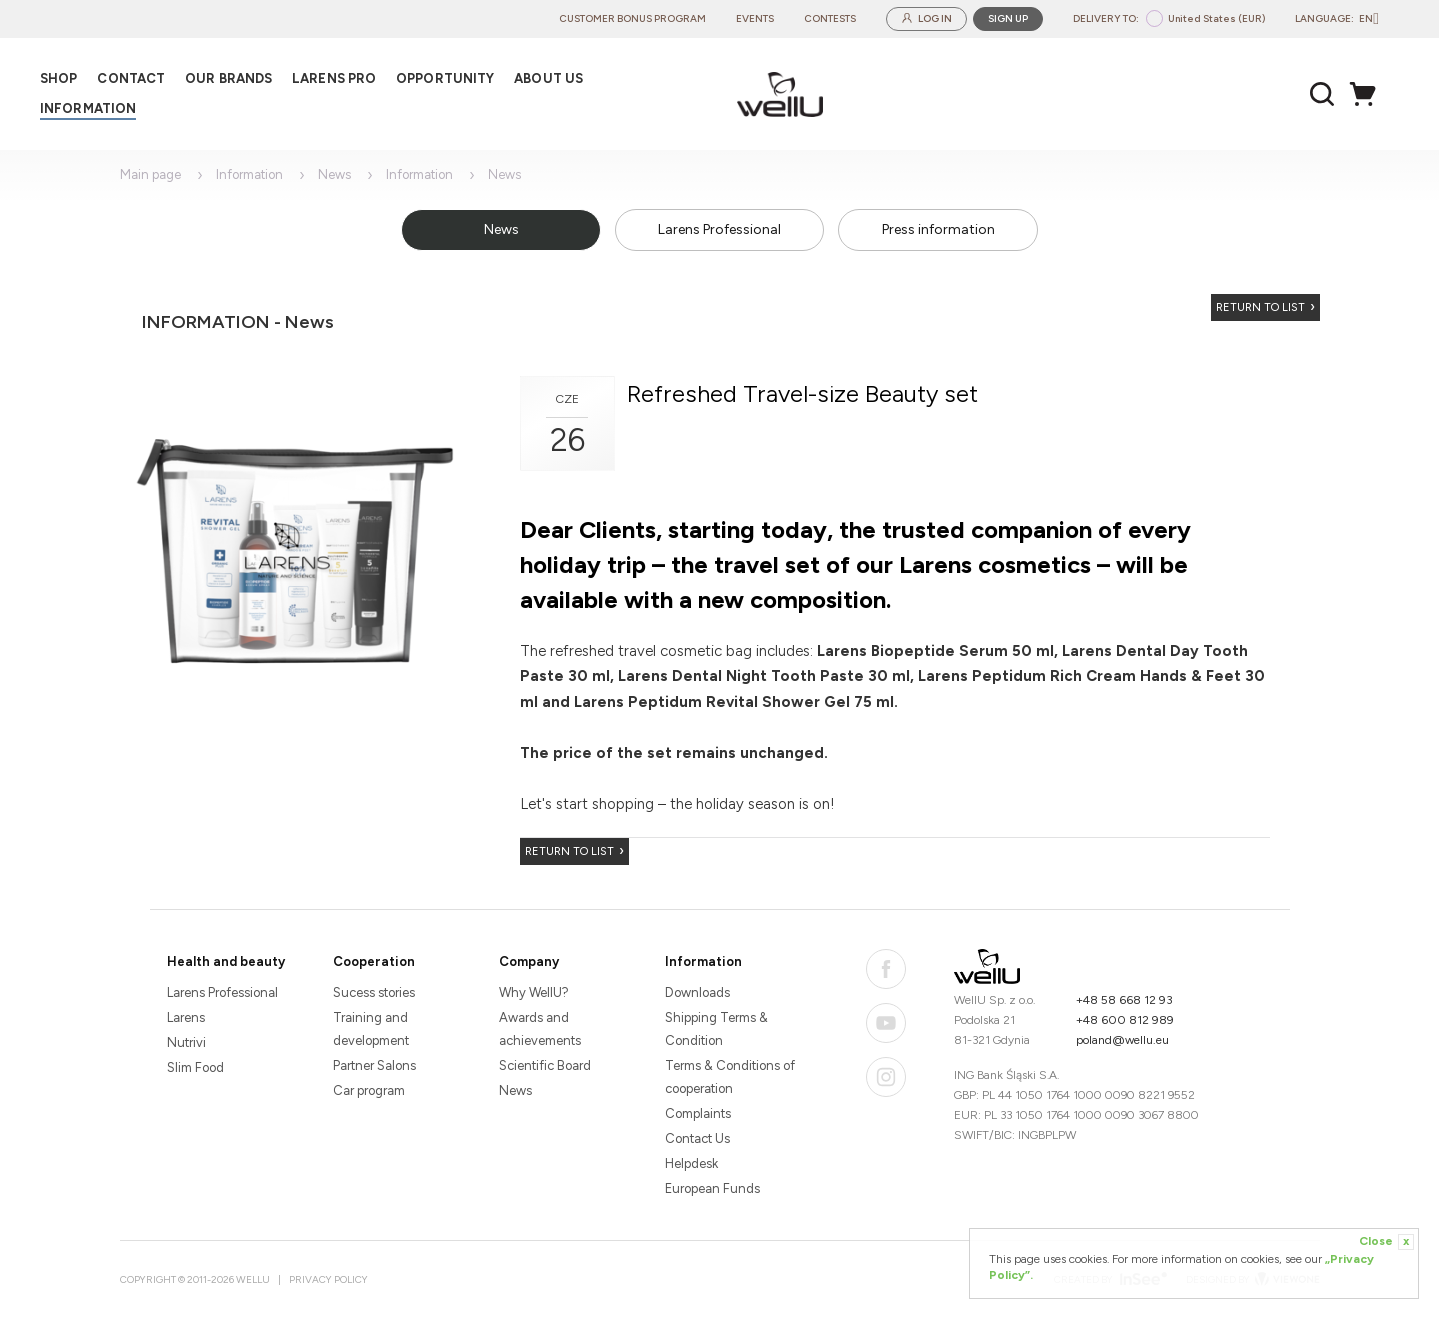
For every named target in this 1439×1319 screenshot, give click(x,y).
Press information (938, 229)
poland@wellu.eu (1122, 1040)
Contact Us (697, 1138)
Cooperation (374, 961)
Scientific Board (545, 1065)
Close (1386, 1242)
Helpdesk (691, 1163)
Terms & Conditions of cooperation (730, 1077)
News (334, 174)
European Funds (712, 1188)
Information (249, 174)
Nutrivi (186, 1042)
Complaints (698, 1113)
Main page (150, 174)
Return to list (1260, 307)
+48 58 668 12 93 (1124, 1000)
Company (529, 961)
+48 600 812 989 (1125, 1020)
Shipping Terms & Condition (716, 1029)
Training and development (371, 1029)
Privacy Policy (328, 1279)
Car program (369, 1090)
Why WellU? (534, 992)
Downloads (697, 992)
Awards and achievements (540, 1029)
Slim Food (195, 1067)
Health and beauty (226, 961)
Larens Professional (719, 229)
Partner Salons (374, 1065)
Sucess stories (374, 992)
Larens (186, 1017)
